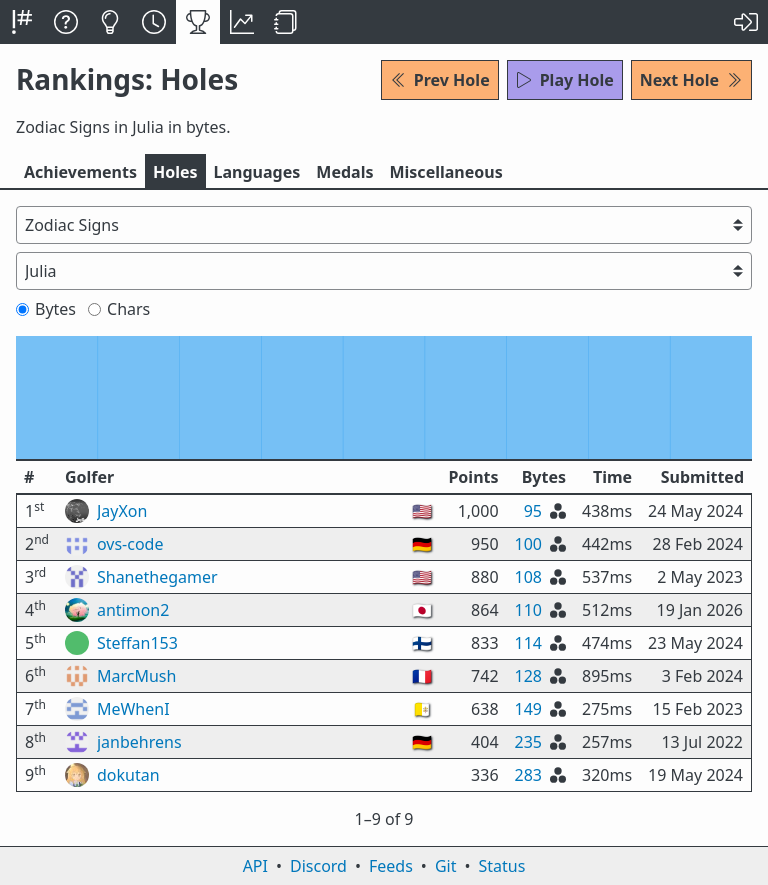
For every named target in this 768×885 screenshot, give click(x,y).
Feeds (391, 866)
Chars (119, 309)
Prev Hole (440, 80)
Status (501, 866)
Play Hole (565, 80)
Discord (318, 866)
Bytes (46, 309)
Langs (257, 172)
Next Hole (691, 80)
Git (446, 866)
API (255, 866)
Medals (344, 172)
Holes (175, 172)
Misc (445, 172)
